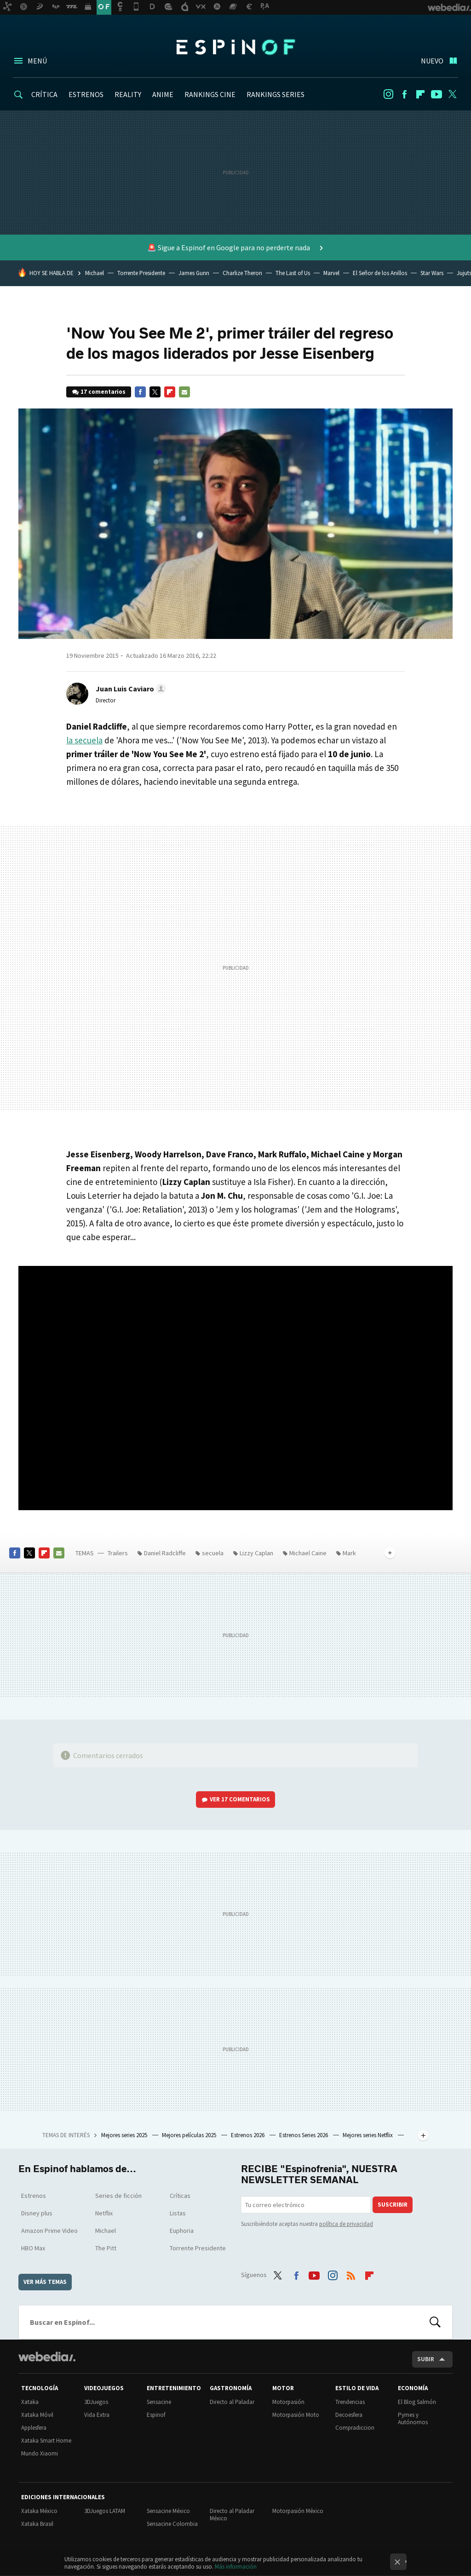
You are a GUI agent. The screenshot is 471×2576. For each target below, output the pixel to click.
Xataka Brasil (37, 2524)
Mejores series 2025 (125, 2135)
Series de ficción (118, 2195)
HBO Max (33, 2248)
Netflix (104, 2213)
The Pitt (105, 2248)
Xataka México (39, 2511)
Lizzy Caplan (256, 1553)
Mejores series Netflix (368, 2135)
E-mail (184, 391)
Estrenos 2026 (248, 2135)
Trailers (118, 1553)
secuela (213, 1553)
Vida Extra (96, 2415)
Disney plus (36, 2213)
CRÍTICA (44, 94)
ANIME (162, 94)
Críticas (180, 2195)
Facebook (404, 94)
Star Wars (431, 273)
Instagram (388, 94)
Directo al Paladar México (232, 2514)
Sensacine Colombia (172, 2524)
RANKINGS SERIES (275, 94)
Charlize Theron (242, 273)
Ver (240, 1799)
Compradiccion (354, 2428)
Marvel (331, 273)
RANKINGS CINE (210, 94)
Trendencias (350, 2402)
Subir (425, 2359)
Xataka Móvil (37, 2415)
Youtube (436, 94)
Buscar (435, 2322)
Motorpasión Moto (295, 2415)
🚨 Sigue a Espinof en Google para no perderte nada (229, 247)
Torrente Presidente (141, 273)
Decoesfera (348, 2415)
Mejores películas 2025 (190, 2135)
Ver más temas (45, 2282)
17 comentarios (103, 392)
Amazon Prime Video (49, 2230)
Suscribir (393, 2204)
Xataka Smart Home (46, 2440)
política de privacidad (346, 2224)
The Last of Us (293, 273)
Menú (37, 60)
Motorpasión (288, 2402)
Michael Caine (308, 1553)
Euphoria (182, 2230)
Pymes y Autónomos (413, 2418)
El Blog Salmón (417, 2402)
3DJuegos (96, 2402)
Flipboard (420, 94)
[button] (129, 688)
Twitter (452, 94)
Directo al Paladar (232, 2402)
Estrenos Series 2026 (304, 2135)
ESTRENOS (86, 94)
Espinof (235, 47)
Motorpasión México (297, 2511)
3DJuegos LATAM (104, 2511)
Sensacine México (168, 2511)
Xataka (30, 2402)
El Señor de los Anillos (380, 273)
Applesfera (33, 2428)
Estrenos (33, 2195)
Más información (236, 2566)
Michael (94, 273)
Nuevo (432, 60)
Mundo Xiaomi (39, 2453)
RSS (351, 2273)
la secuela (84, 740)
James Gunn (193, 273)
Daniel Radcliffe (165, 1553)
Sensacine (159, 2402)
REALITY (128, 94)
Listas (178, 2213)
